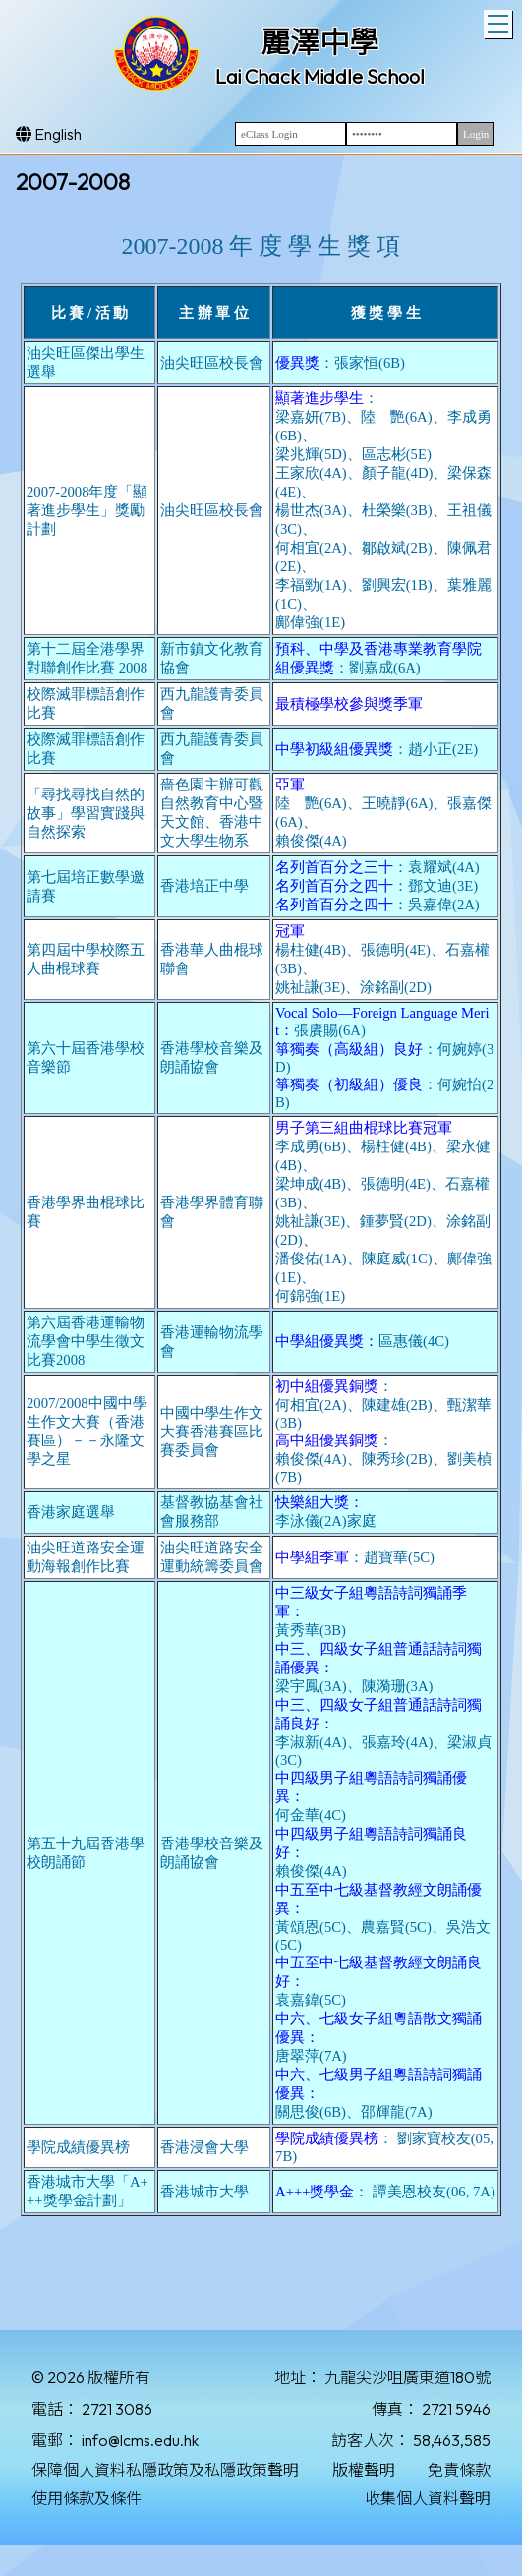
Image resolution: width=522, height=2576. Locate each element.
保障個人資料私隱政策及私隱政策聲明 (165, 2470)
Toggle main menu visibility (500, 21)
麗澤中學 (319, 42)
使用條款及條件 (86, 2498)
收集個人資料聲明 (428, 2498)
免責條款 (459, 2470)
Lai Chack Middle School (320, 76)
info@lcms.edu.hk (140, 2440)
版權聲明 (363, 2470)
